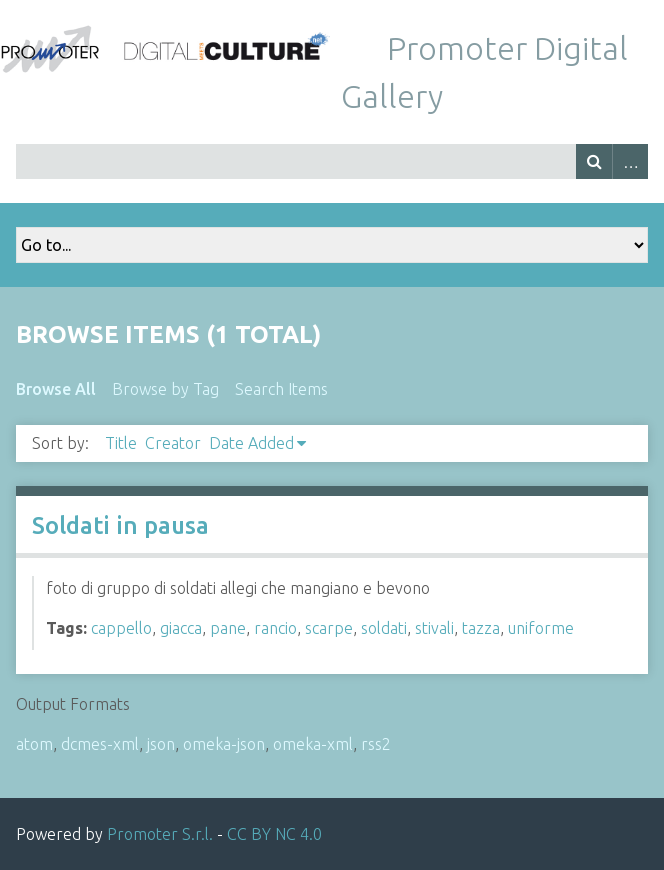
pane (228, 628)
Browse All (56, 389)
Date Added (251, 443)
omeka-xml (313, 744)
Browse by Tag (165, 389)
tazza (481, 628)
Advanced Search (630, 161)
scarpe (329, 628)
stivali (434, 628)
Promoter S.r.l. (160, 834)
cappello (121, 628)
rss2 (376, 744)
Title (121, 443)
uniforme (541, 628)
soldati (384, 628)
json (161, 744)
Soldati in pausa (120, 525)
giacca (181, 628)
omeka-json (224, 744)
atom (34, 744)
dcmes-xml (100, 744)
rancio (275, 628)
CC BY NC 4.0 (274, 834)
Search (594, 161)
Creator (173, 443)
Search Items (281, 389)
